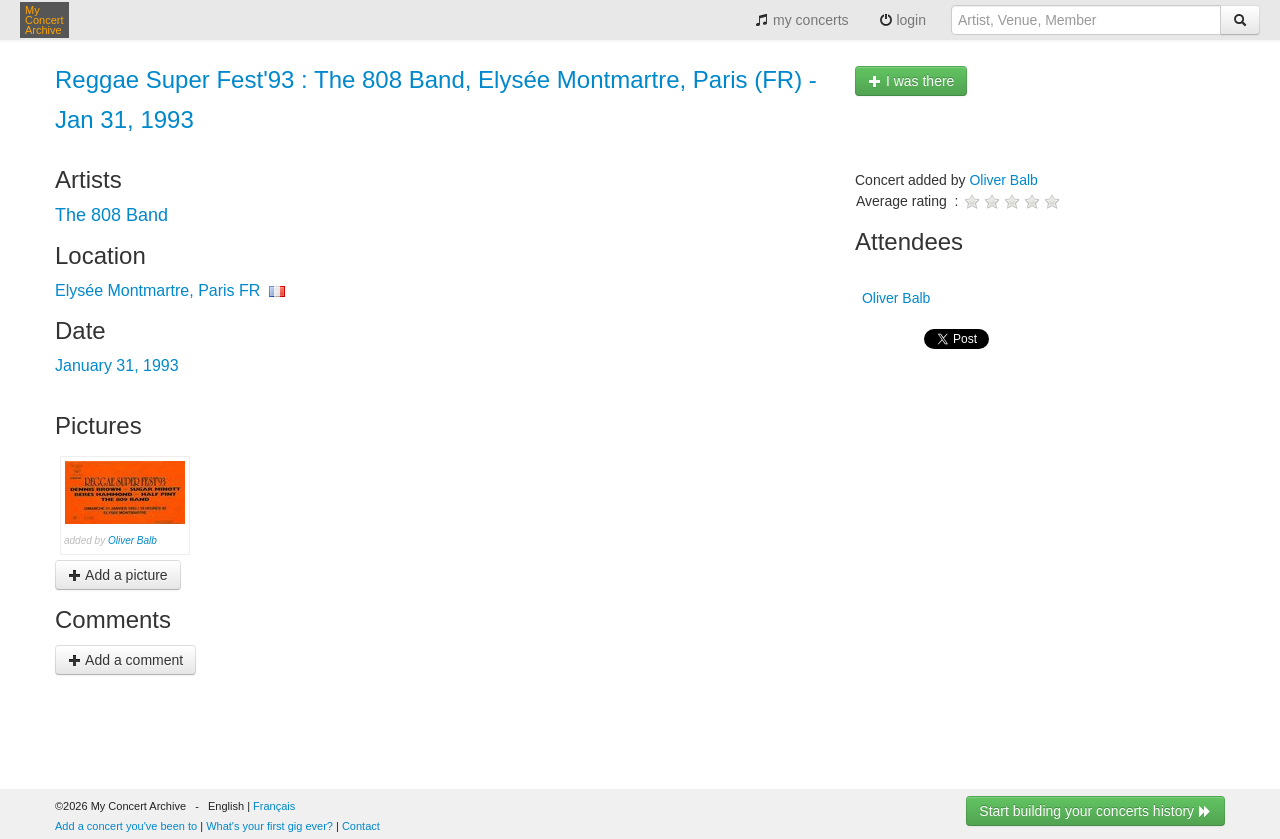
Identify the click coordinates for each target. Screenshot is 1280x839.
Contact (361, 826)
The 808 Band (111, 215)
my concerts (801, 20)
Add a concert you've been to (126, 826)
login (902, 20)
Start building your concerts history (1095, 811)
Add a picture (118, 575)
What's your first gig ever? (269, 826)
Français (274, 806)
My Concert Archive (44, 20)
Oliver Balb (132, 540)
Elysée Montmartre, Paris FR (157, 290)
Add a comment (125, 660)
